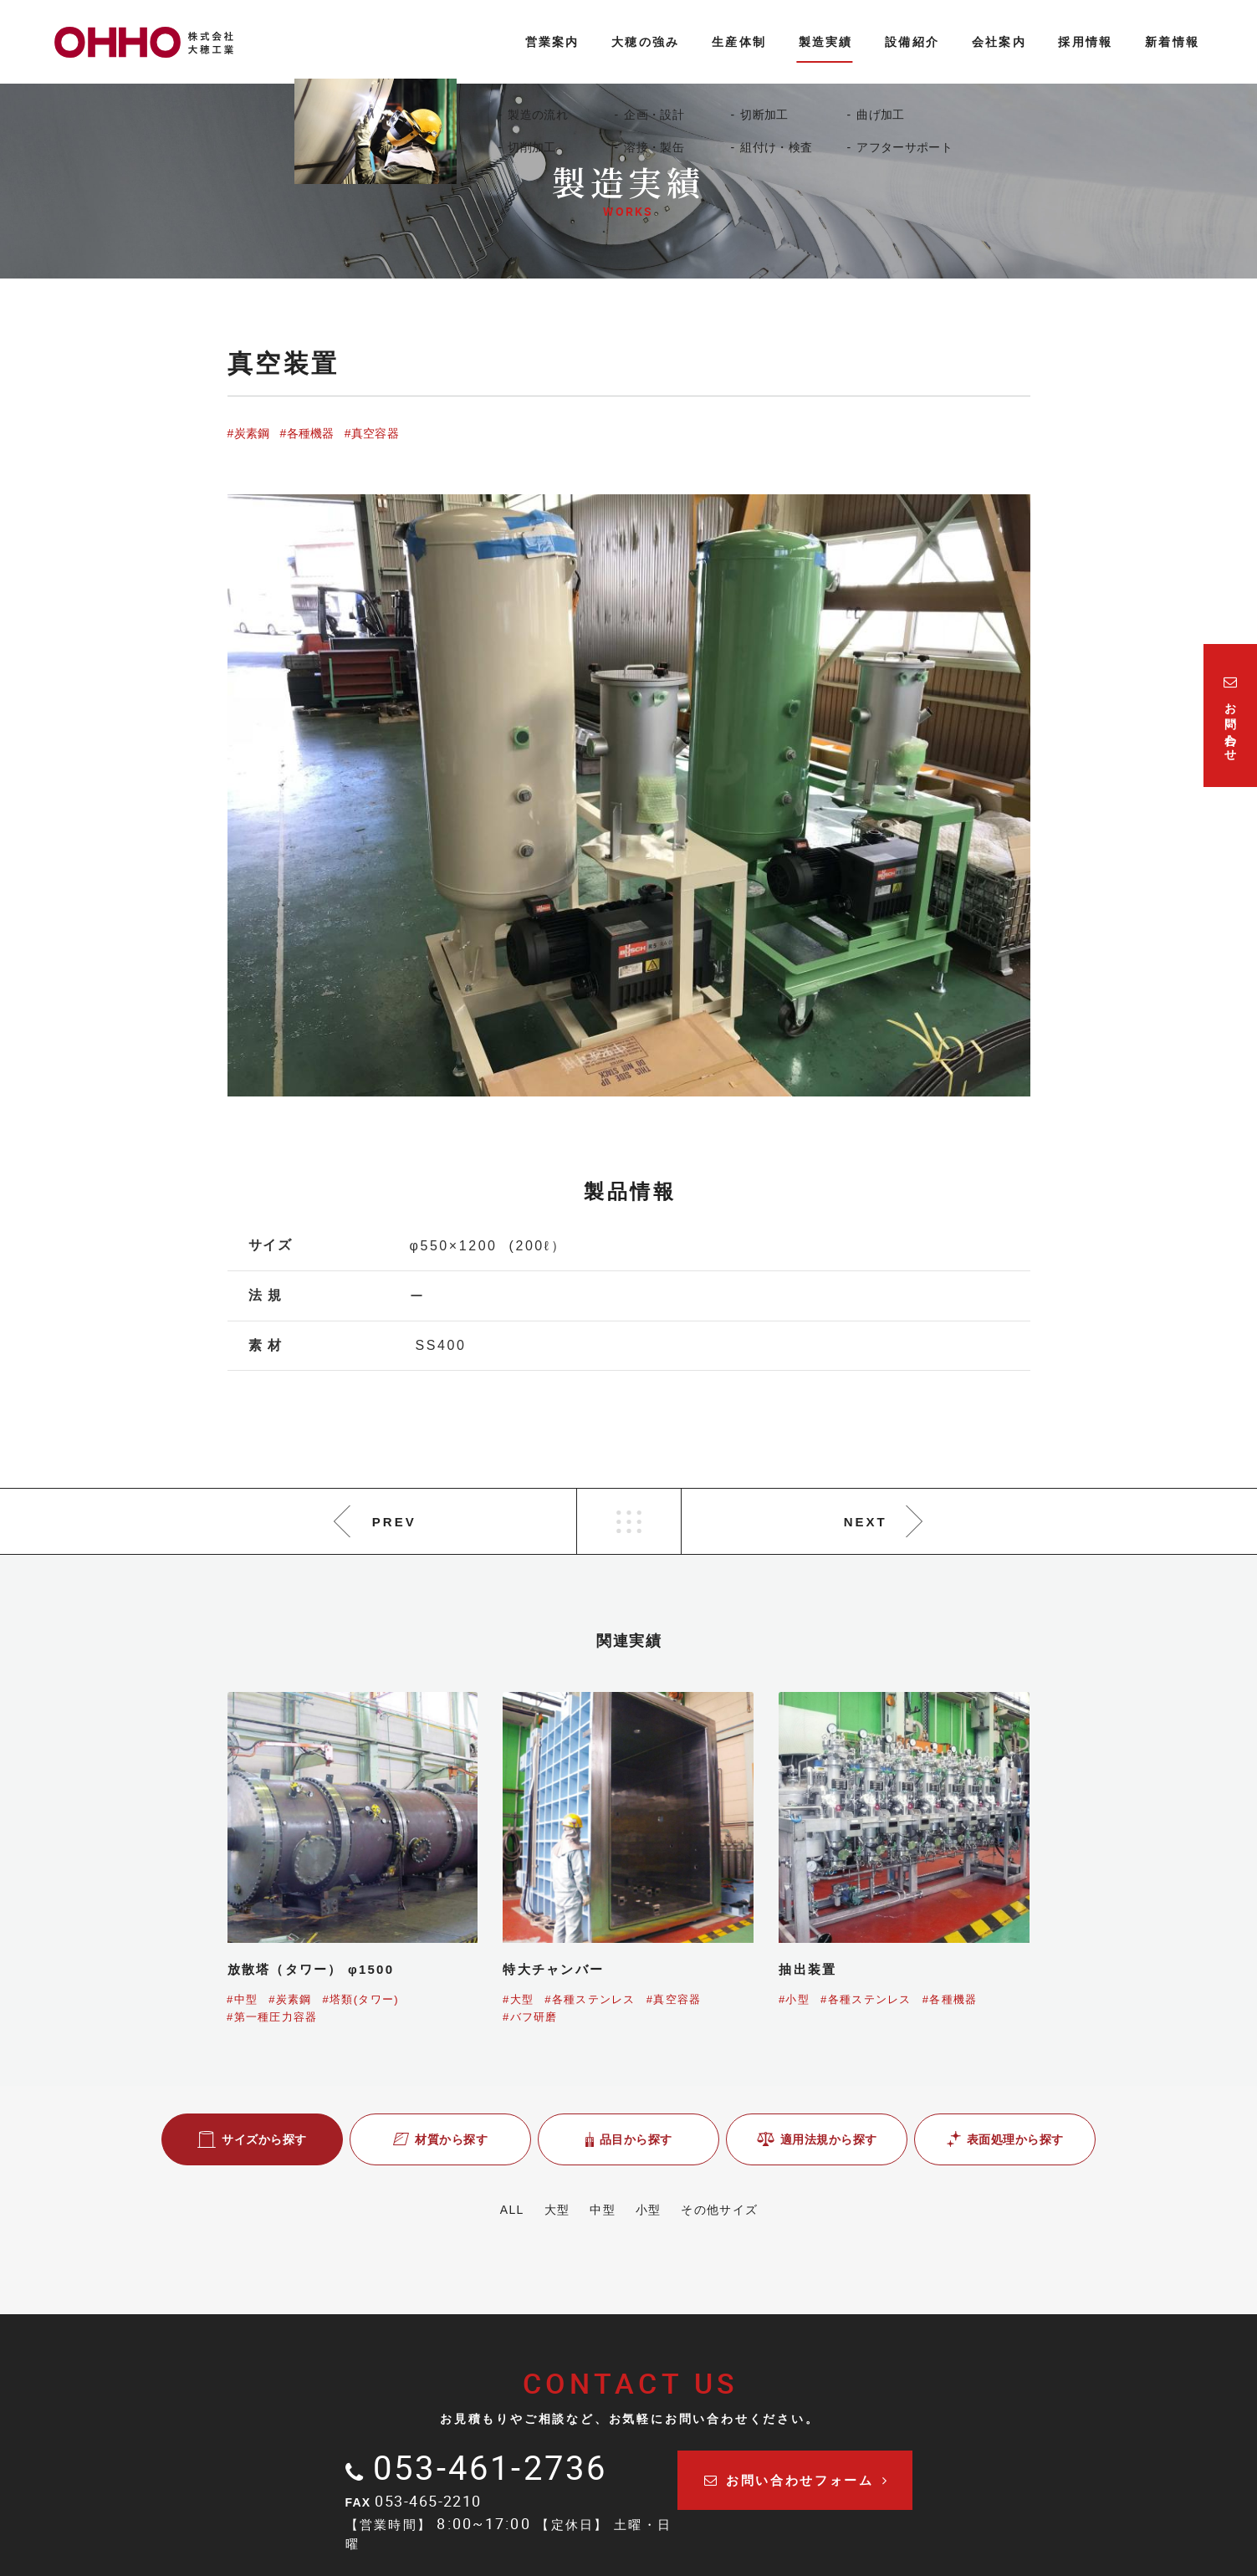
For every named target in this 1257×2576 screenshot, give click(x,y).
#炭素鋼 (248, 433)
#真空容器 (372, 433)
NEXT (865, 1522)
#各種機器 (307, 433)
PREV (394, 1522)
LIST (629, 1521)
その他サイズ (738, 2209)
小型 (658, 2209)
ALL (493, 2209)
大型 (547, 2209)
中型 (603, 2209)
